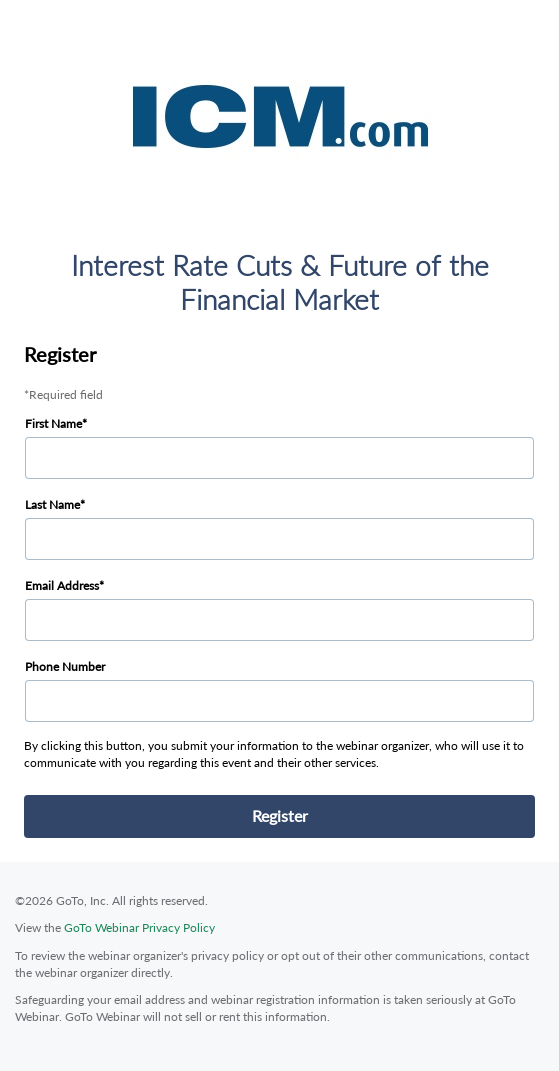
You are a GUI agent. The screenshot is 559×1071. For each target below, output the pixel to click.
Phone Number (65, 666)
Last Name (52, 504)
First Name (53, 423)
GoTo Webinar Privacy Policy (139, 927)
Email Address (62, 585)
